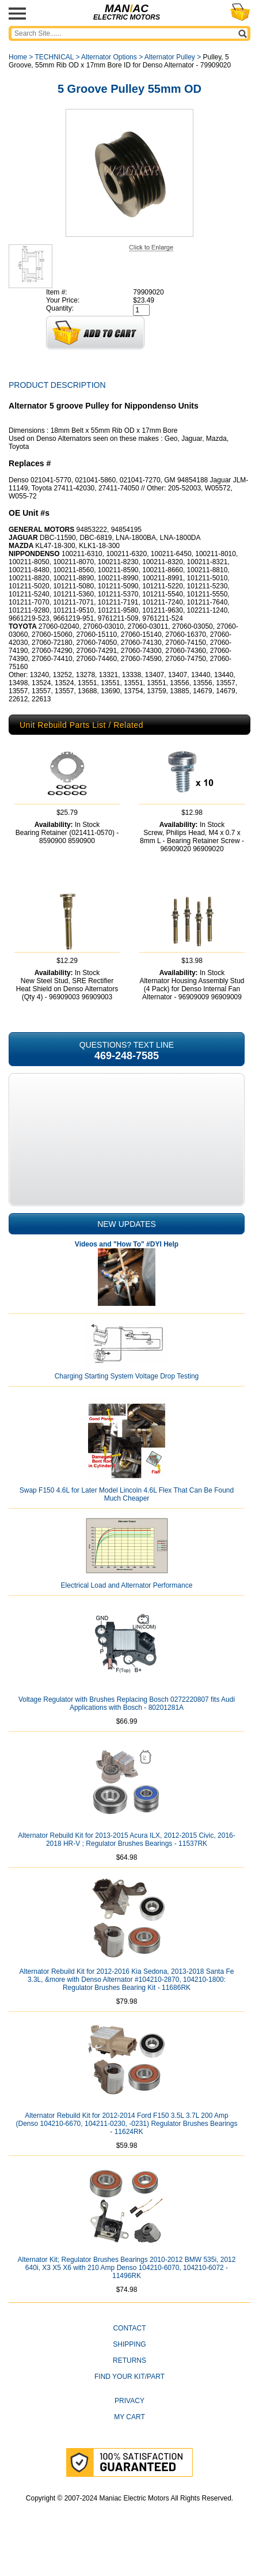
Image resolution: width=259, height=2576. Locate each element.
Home (18, 57)
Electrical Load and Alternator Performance (127, 1613)
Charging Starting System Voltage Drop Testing (127, 1404)
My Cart (129, 2445)
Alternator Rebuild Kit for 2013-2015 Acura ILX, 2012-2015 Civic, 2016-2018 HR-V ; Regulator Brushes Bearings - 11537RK (126, 1867)
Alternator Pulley (169, 57)
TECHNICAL (54, 57)
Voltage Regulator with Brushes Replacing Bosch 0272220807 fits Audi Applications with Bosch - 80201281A (126, 1731)
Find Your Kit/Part (129, 2404)
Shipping (129, 2372)
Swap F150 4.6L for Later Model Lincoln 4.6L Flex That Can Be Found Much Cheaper (127, 1522)
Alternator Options (109, 57)
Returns (129, 2388)
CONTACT (129, 2356)
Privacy (129, 2428)
